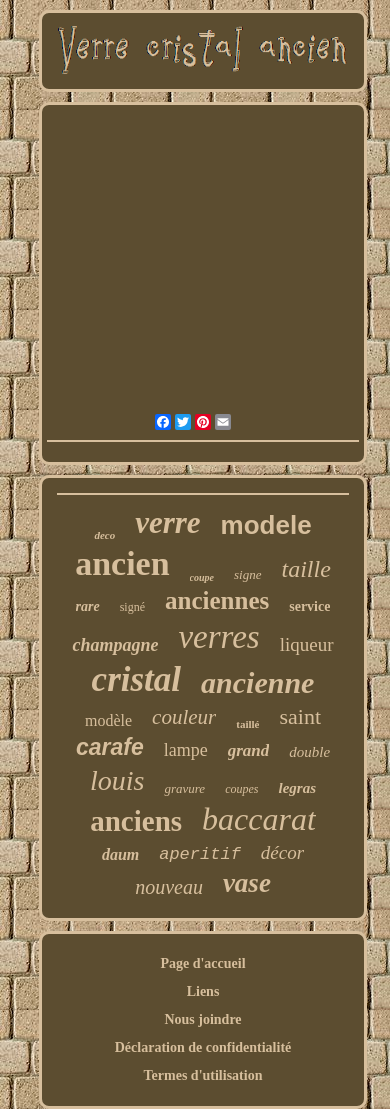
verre (167, 522)
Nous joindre (202, 1019)
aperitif (200, 854)
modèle (108, 720)
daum (120, 854)
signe (247, 574)
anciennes (217, 600)
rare (88, 606)
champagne (115, 645)
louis (117, 780)
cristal (136, 679)
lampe (186, 750)
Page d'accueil (202, 963)
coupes (241, 789)
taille (306, 569)
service (309, 606)
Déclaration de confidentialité (203, 1047)
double (309, 752)
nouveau (169, 887)
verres (218, 637)
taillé (247, 724)
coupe (202, 577)
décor (282, 852)
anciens (136, 821)
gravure (184, 788)
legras (297, 788)
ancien (122, 563)
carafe (110, 747)
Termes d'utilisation (203, 1075)
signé (132, 607)
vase (247, 883)
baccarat (259, 819)
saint (300, 716)
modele (266, 525)
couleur (184, 717)
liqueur (307, 644)
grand (249, 750)
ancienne (257, 682)
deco (104, 535)
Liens (203, 991)
